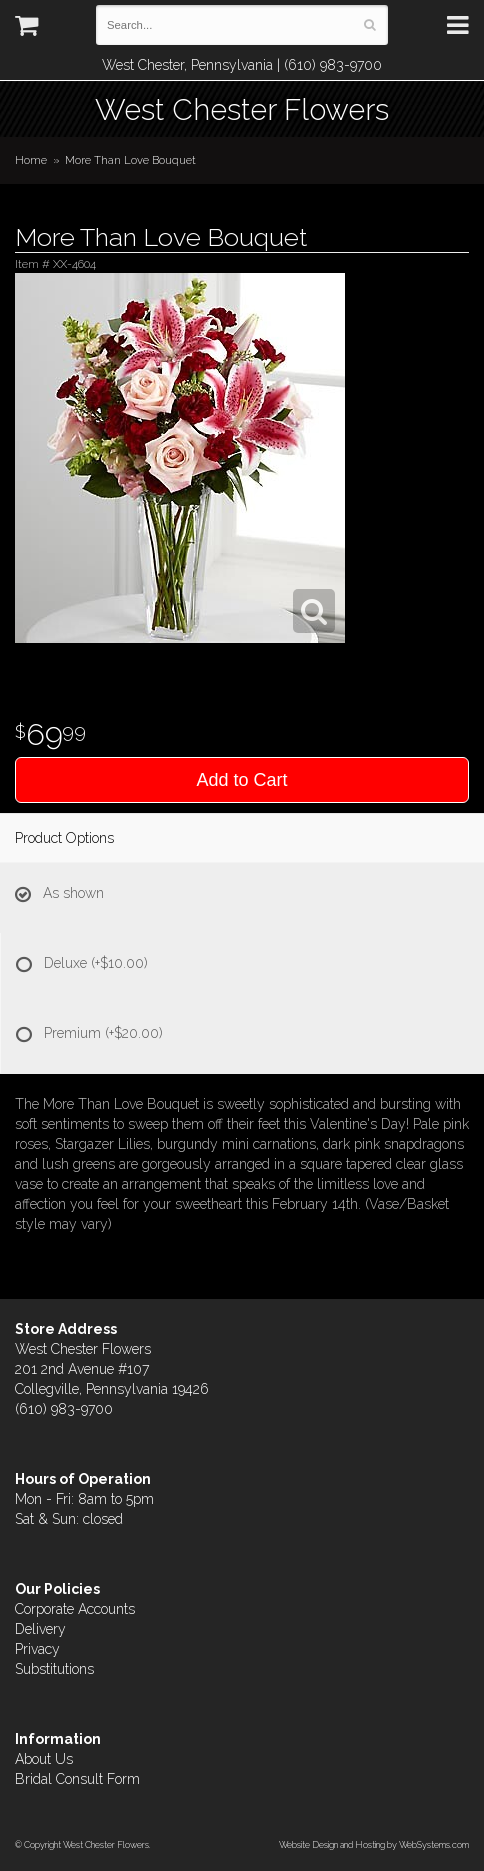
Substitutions (54, 1669)
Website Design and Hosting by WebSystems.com (374, 1844)
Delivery (40, 1629)
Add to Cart (241, 780)
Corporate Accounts (75, 1609)
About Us (44, 1759)
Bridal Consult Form (77, 1779)
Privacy (37, 1649)
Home (31, 160)
